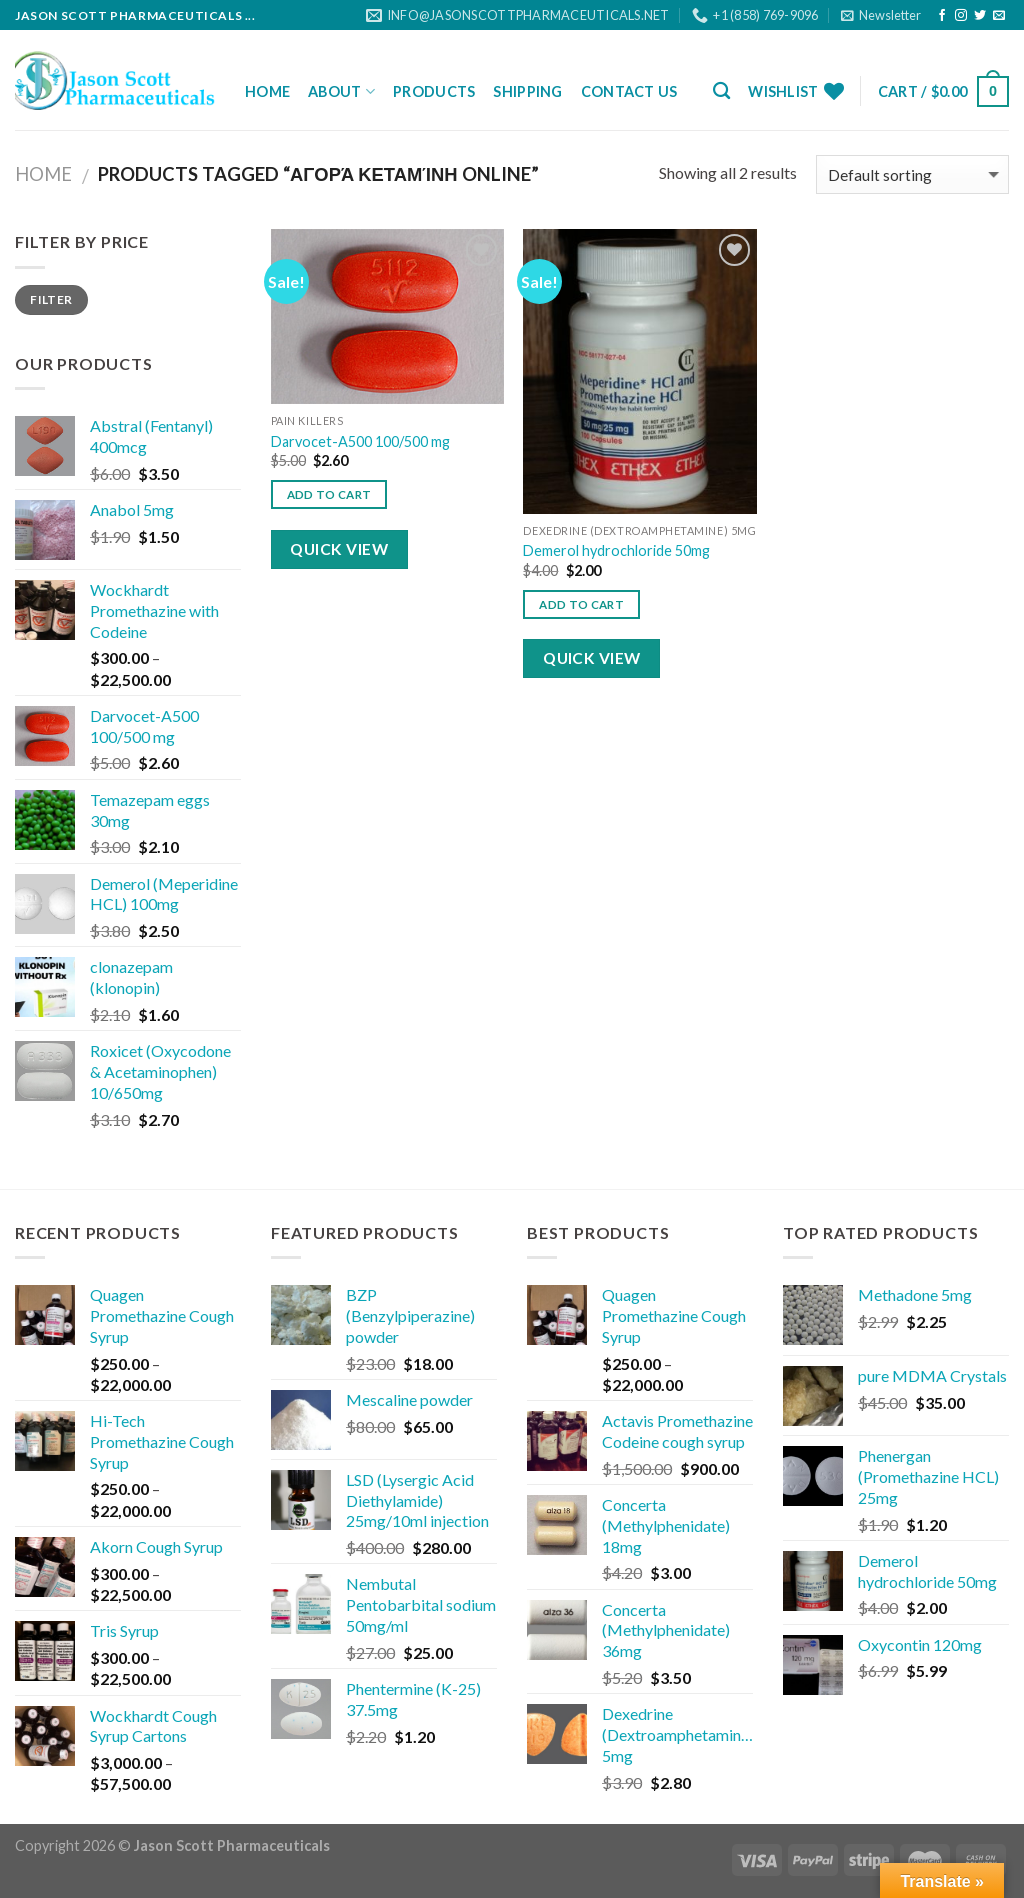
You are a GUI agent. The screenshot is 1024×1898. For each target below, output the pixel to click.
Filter (51, 299)
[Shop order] (912, 174)
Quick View (339, 549)
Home (267, 91)
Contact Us (629, 91)
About (341, 91)
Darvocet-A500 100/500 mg (360, 441)
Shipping (527, 91)
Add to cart (329, 494)
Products (434, 91)
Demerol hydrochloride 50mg (616, 550)
